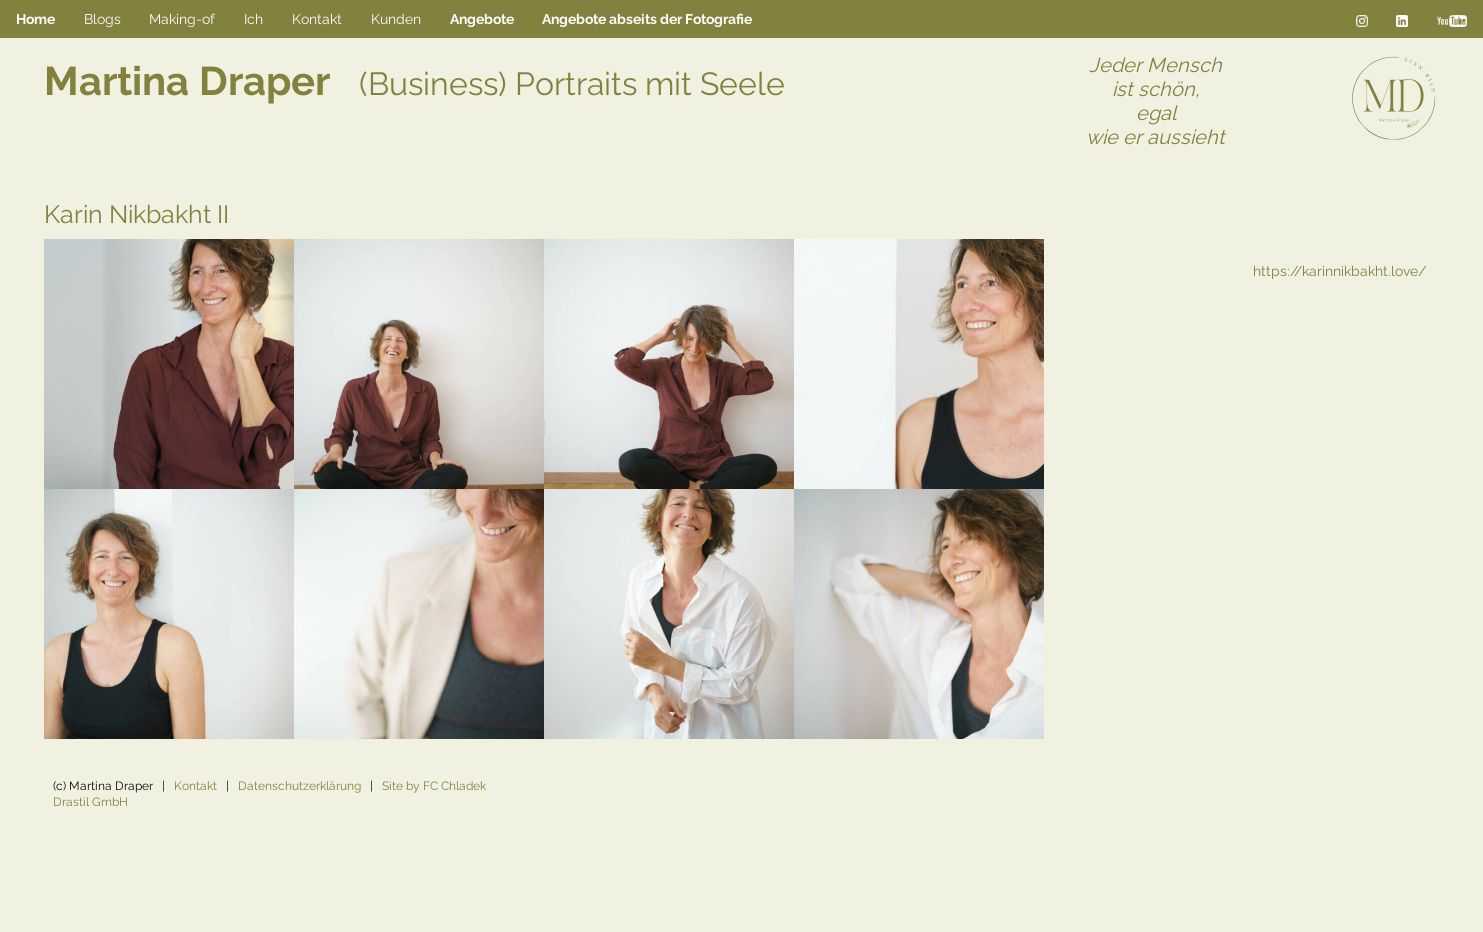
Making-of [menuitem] (182, 18)
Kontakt (195, 786)
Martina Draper (414, 80)
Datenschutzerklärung (299, 786)
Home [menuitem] (35, 19)
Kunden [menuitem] (396, 18)
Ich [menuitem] (253, 18)
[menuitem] (481, 19)
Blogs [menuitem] (102, 18)
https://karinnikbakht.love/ (1339, 270)
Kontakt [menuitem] (317, 18)
